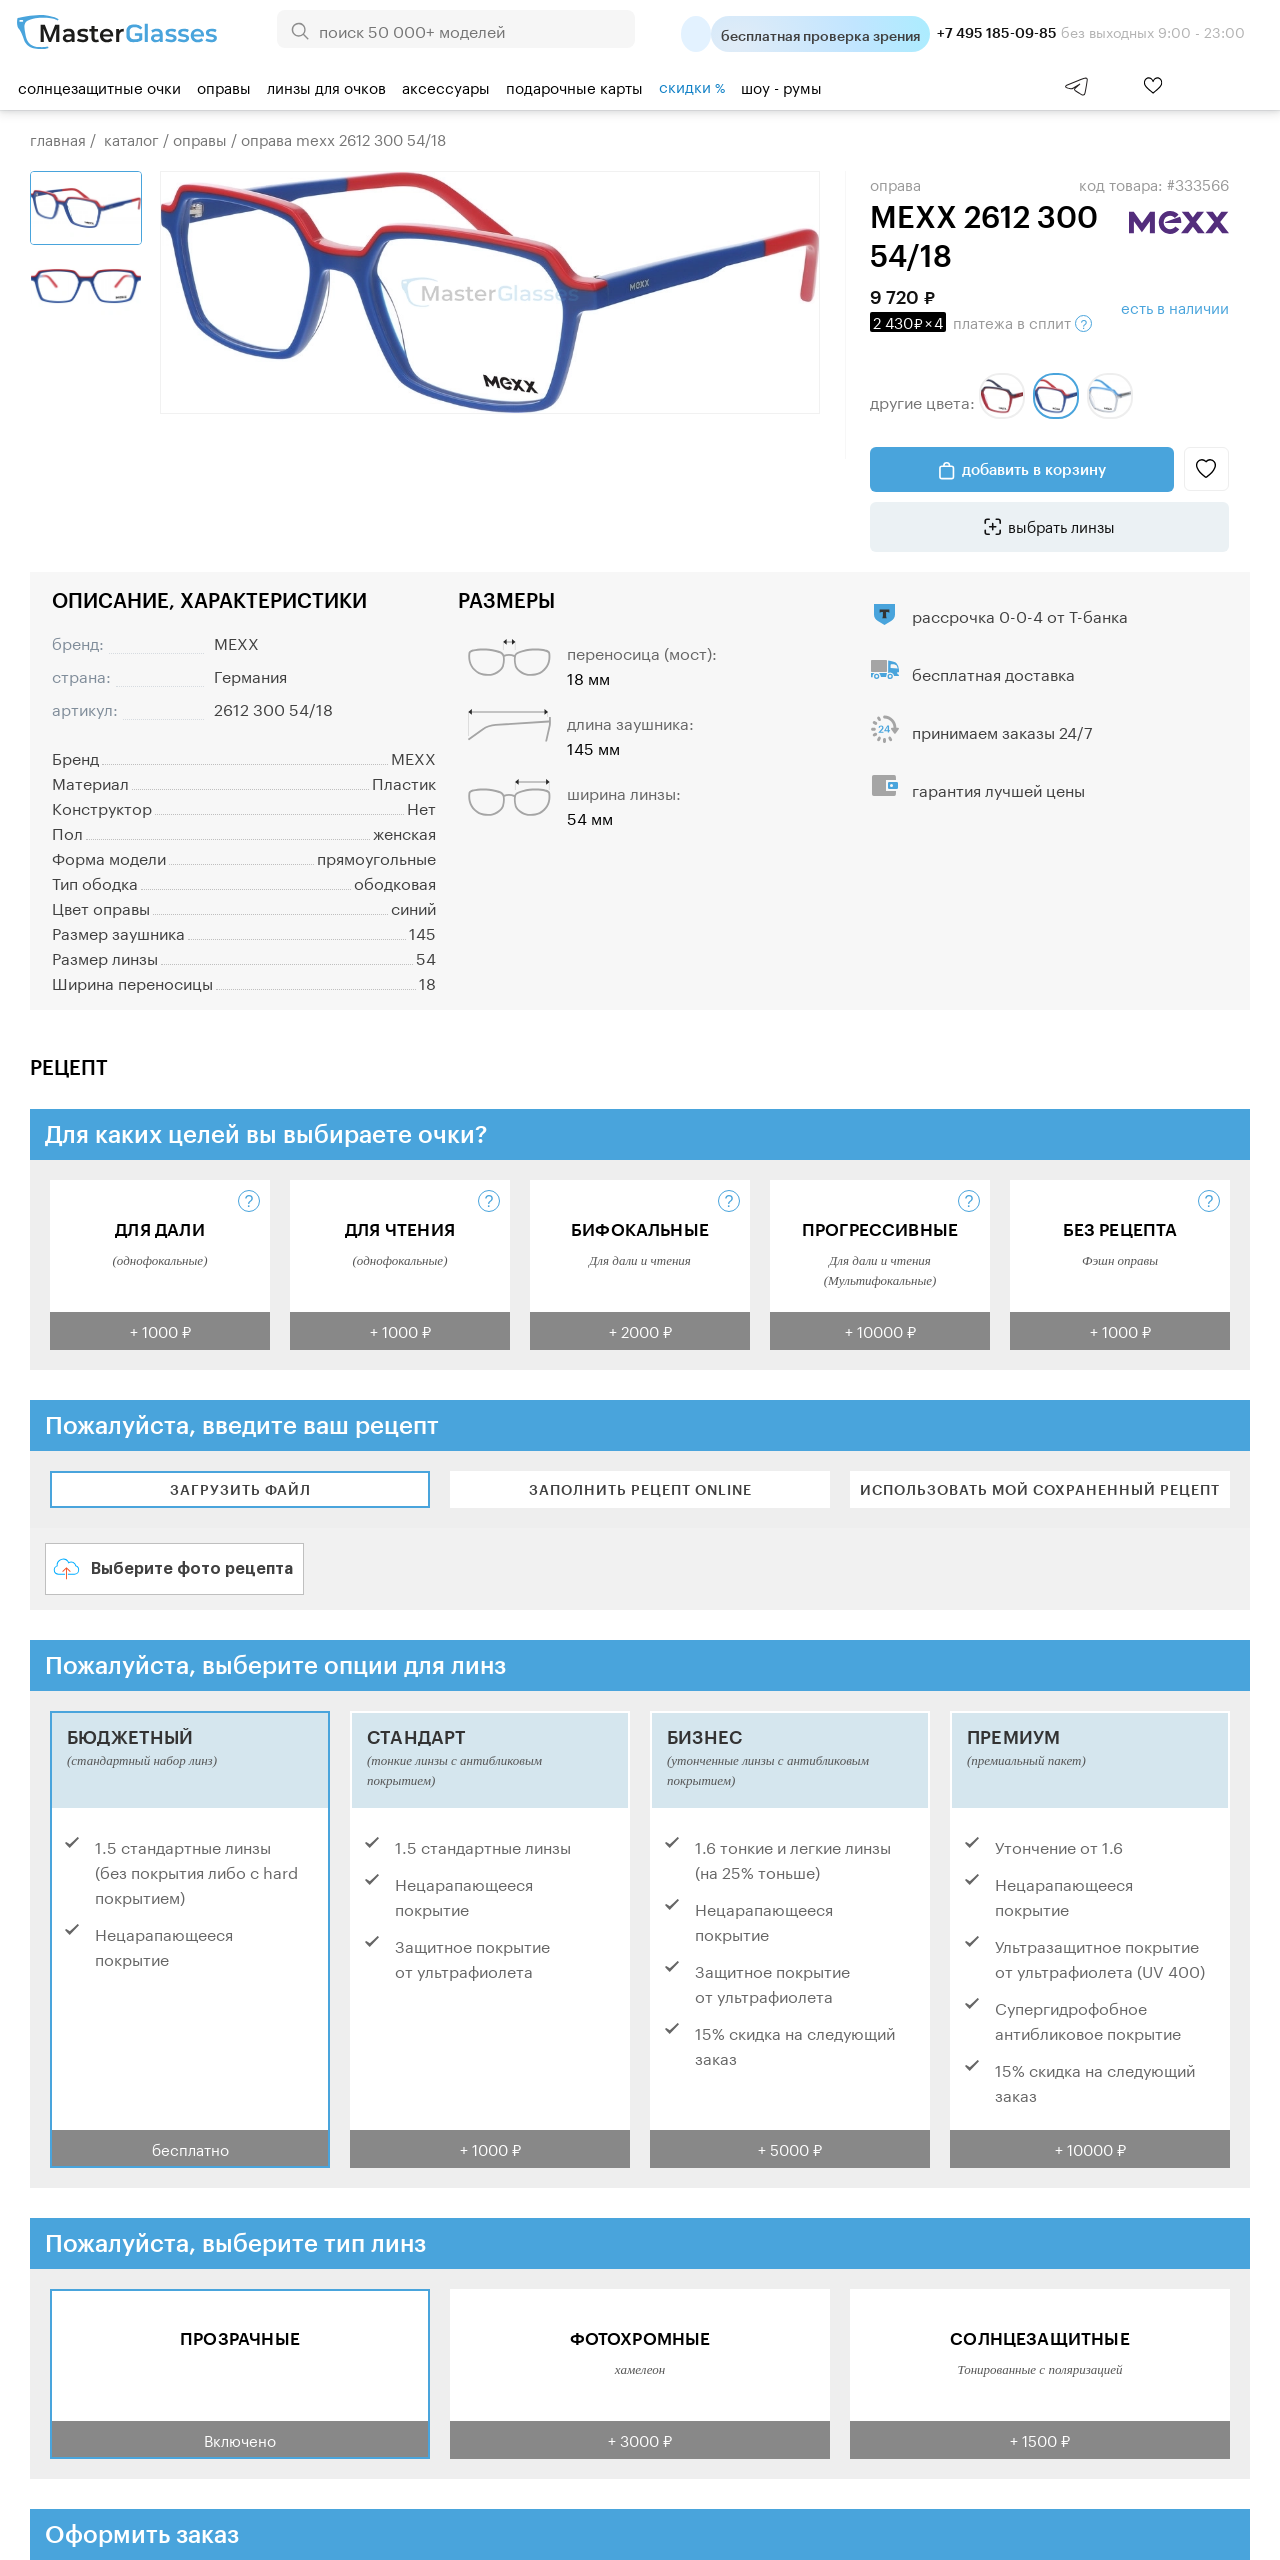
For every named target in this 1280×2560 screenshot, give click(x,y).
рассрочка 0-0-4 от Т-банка (1020, 614)
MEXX (236, 641)
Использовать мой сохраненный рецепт (1040, 1489)
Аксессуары (446, 86)
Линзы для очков (326, 86)
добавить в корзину (1034, 469)
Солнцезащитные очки (99, 86)
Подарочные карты (574, 86)
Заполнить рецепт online (640, 1489)
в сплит (981, 321)
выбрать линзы (1061, 525)
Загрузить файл (240, 1489)
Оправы (224, 86)
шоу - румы (781, 86)
